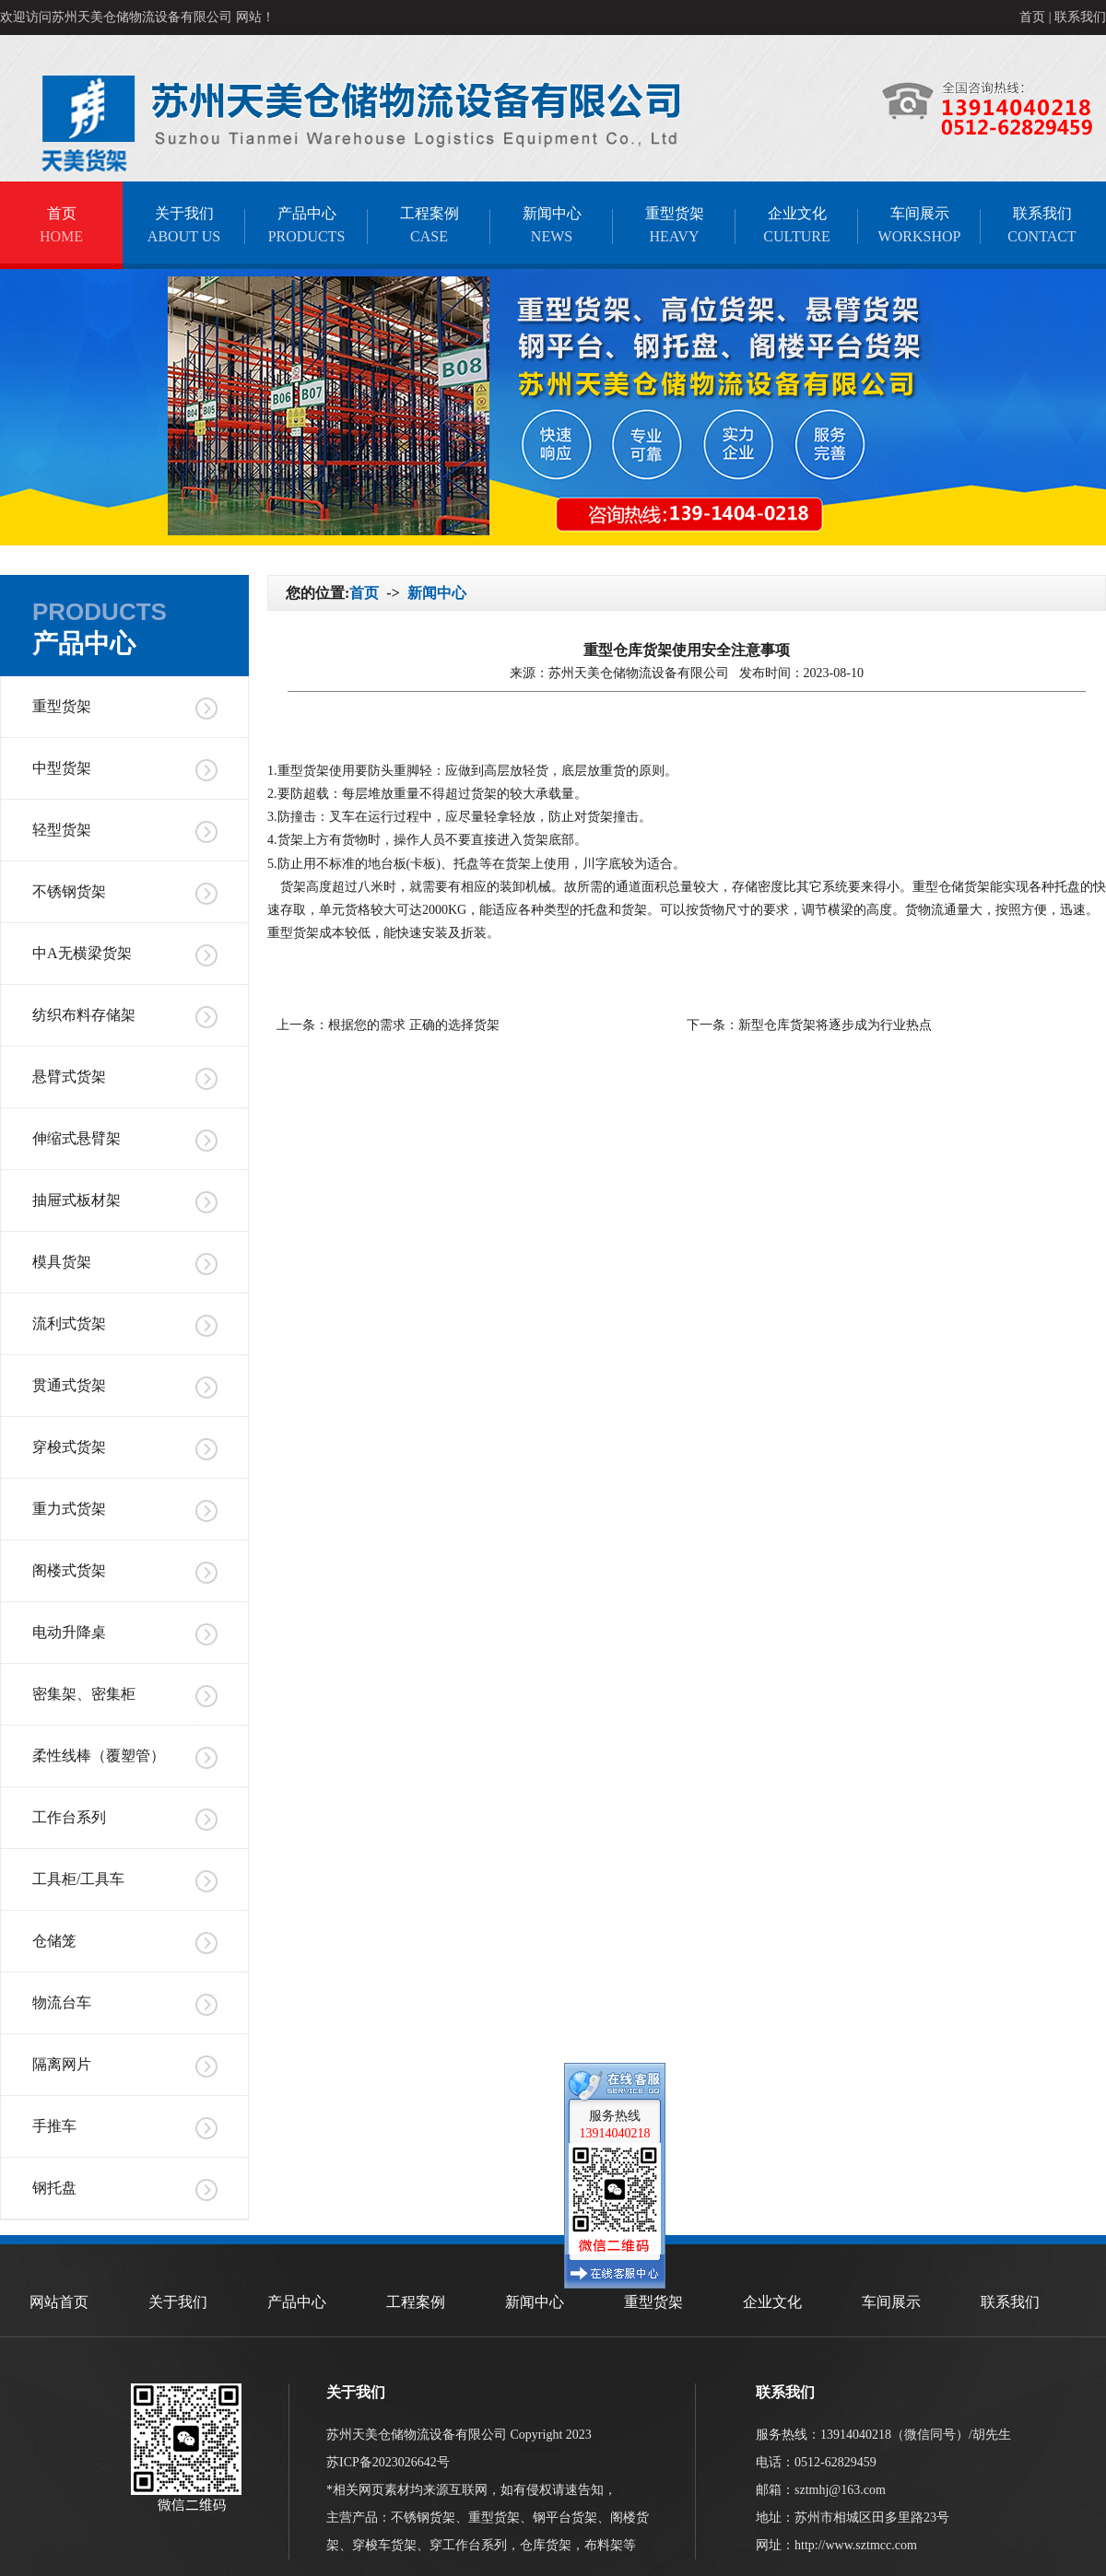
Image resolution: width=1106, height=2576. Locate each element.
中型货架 (61, 768)
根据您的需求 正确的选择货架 (414, 1025)
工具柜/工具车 (78, 1879)
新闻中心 (551, 225)
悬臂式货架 (69, 1076)
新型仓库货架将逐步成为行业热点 (835, 1025)
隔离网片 (61, 2064)
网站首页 (58, 2302)
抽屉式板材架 (76, 1200)
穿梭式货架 (69, 1447)
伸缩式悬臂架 (76, 1138)
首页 (1032, 17)
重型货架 (674, 225)
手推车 (54, 2126)
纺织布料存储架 (83, 1015)
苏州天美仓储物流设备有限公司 (640, 673)
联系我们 (1080, 17)
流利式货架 (69, 1323)
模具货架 (61, 1262)
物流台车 (61, 2002)
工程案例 (429, 225)
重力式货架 (69, 1508)
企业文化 (796, 225)
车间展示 (919, 225)
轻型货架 (61, 829)
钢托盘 (54, 2187)
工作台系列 (69, 1817)
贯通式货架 (69, 1385)
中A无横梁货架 (82, 953)
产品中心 (306, 225)
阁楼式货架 (69, 1570)
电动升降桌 (69, 1632)
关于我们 (184, 225)
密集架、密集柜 (83, 1694)
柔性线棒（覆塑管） (98, 1755)
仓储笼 (54, 1941)
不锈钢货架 (69, 891)
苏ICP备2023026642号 (388, 2462)
